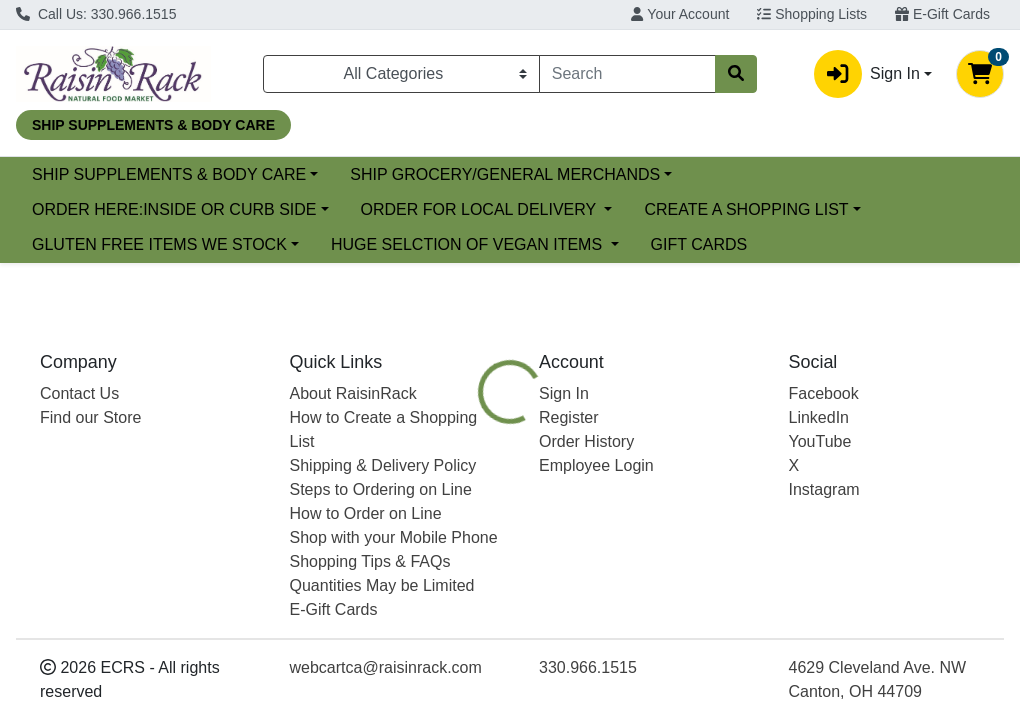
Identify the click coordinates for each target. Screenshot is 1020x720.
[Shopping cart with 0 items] (980, 74)
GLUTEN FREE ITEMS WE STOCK (159, 244)
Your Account (680, 14)
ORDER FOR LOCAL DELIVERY (481, 209)
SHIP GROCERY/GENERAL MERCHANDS (668, 174)
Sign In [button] (867, 74)
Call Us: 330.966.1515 (96, 14)
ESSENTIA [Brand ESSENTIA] (662, 683)
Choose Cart (877, 432)
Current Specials (91, 174)
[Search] (627, 74)
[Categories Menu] (401, 74)
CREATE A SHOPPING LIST (746, 209)
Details (480, 541)
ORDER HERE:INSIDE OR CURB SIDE (174, 209)
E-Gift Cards (942, 14)
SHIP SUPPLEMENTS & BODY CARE (331, 174)
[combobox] (627, 74)
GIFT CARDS (699, 244)
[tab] (480, 541)
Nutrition (566, 541)
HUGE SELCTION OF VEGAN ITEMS (469, 244)
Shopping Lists (812, 14)
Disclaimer (664, 541)
